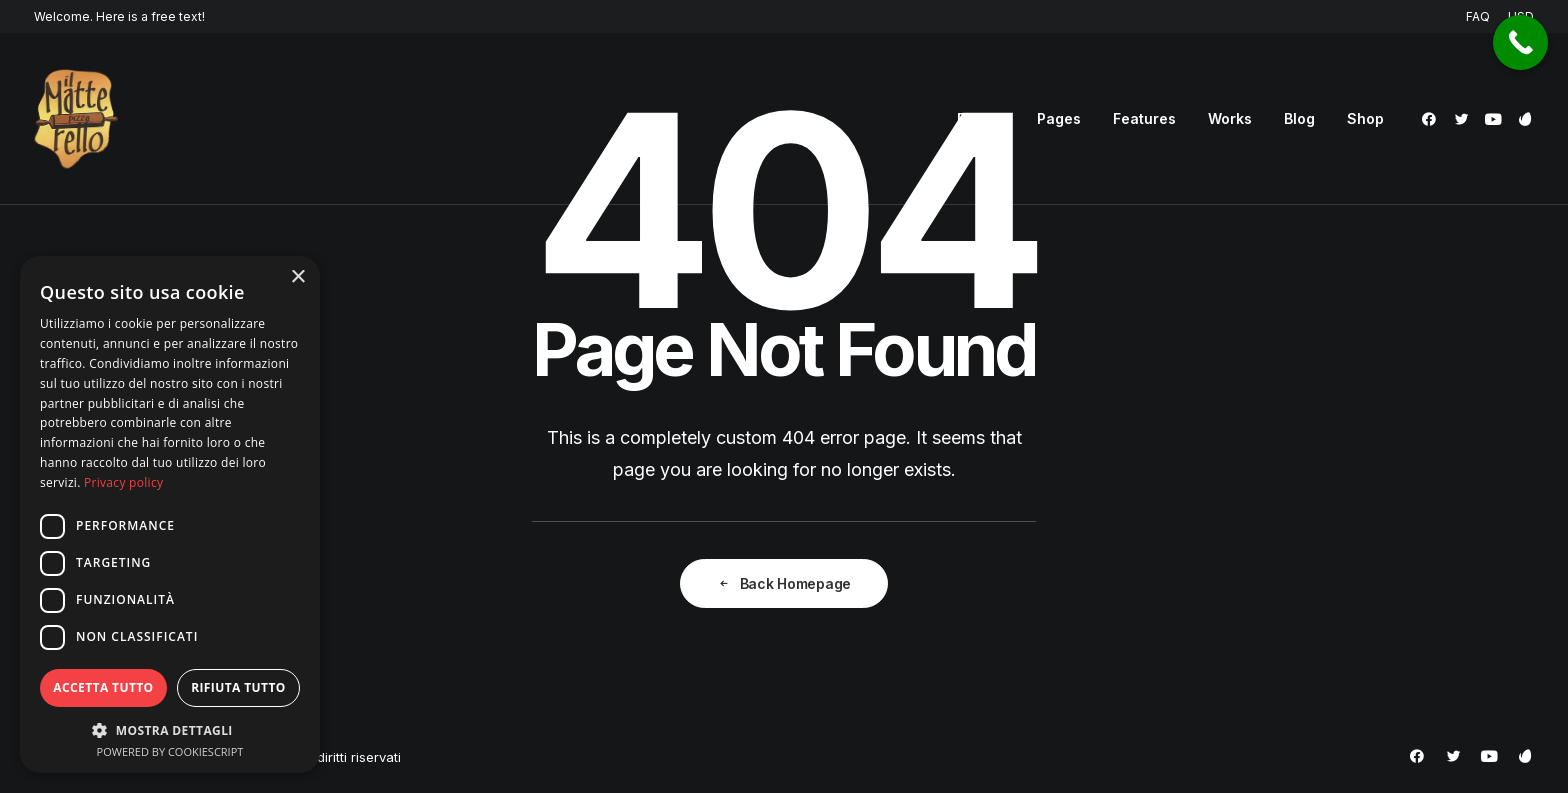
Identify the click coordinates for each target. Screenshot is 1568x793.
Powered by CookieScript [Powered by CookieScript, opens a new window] (170, 751)
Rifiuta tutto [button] (238, 687)
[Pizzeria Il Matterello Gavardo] (76, 119)
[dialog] (170, 514)
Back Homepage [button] (784, 583)
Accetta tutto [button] (103, 687)
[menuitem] (1481, 16)
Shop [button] (1365, 118)
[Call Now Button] (1520, 42)
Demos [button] (981, 118)
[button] (1432, 119)
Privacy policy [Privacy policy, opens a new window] (123, 482)
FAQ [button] (1478, 16)
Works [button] (1230, 118)
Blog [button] (1299, 118)
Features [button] (1144, 118)
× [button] (297, 277)
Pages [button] (1059, 118)
